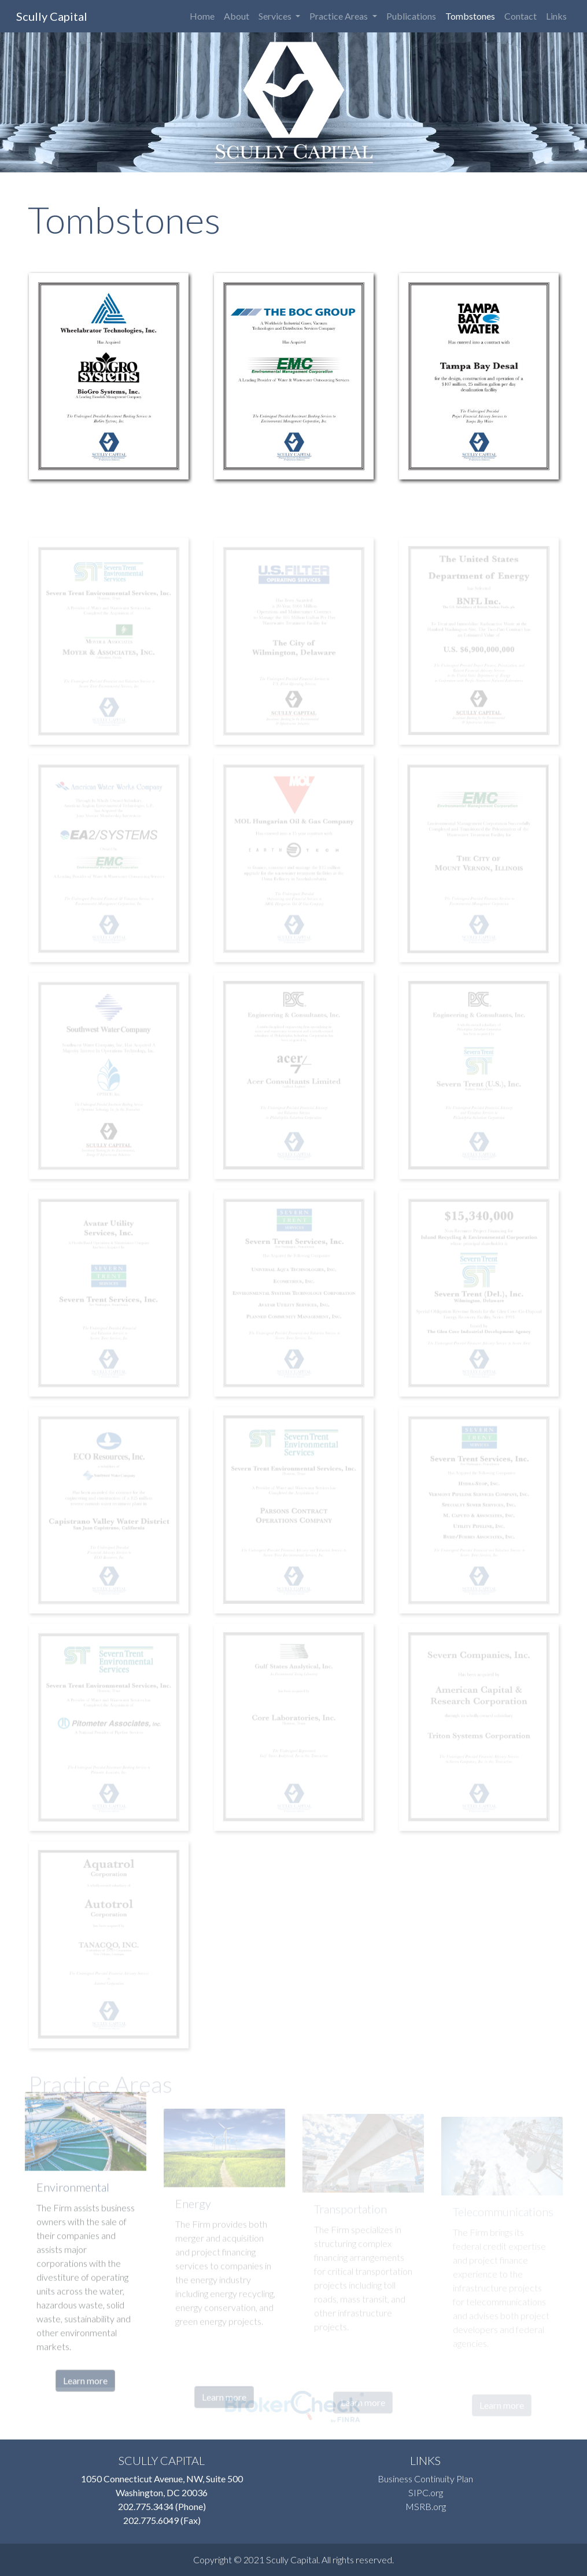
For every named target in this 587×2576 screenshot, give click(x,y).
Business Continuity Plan (425, 2478)
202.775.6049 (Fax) (162, 2520)
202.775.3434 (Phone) (162, 2506)
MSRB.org (425, 2506)
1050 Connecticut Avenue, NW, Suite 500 (162, 2478)
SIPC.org (425, 2492)
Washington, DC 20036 (162, 2492)
